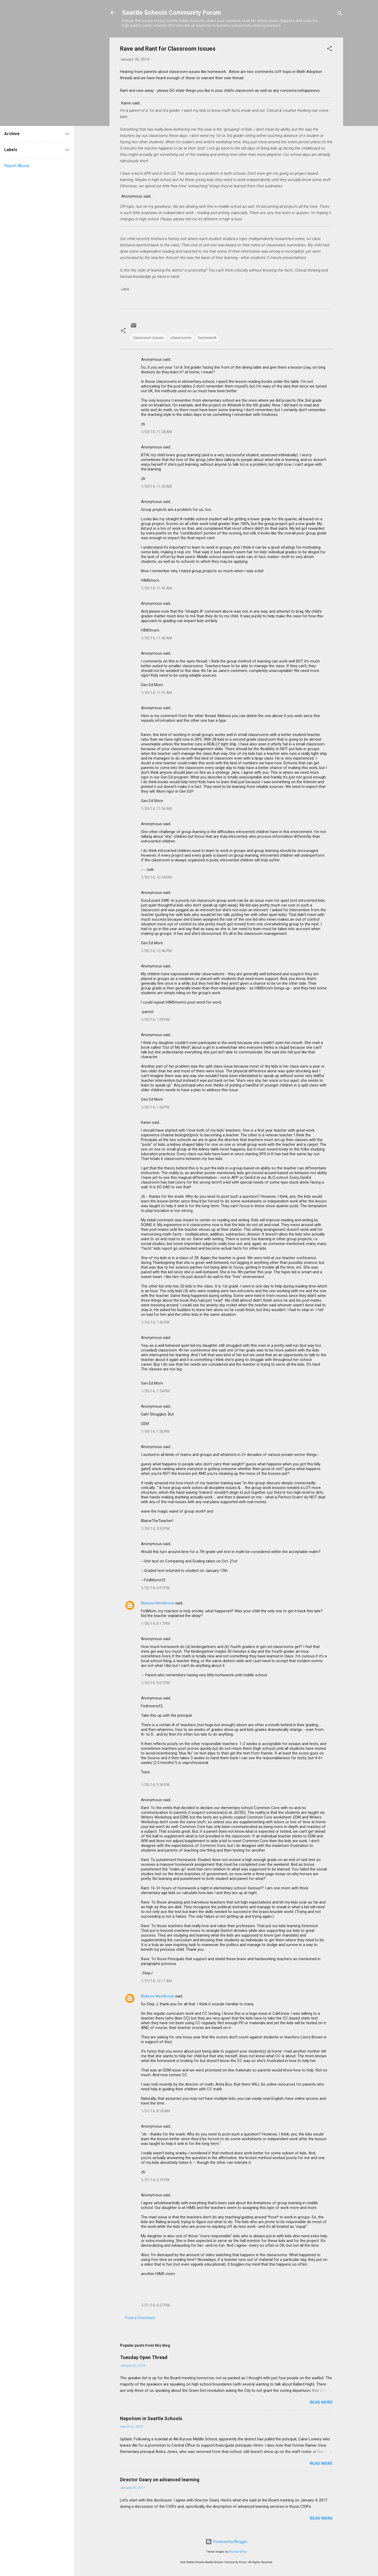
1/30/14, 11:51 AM (156, 692)
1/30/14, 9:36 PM (155, 1784)
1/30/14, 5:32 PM (155, 1528)
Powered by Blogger (226, 2541)
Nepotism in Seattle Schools (151, 2418)
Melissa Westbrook (157, 1603)
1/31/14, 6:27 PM (155, 2305)
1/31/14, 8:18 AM (155, 2111)
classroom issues (148, 337)
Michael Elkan (238, 2551)
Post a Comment (140, 2317)
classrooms (181, 337)
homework (207, 337)
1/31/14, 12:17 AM (156, 1981)
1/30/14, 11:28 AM (156, 432)
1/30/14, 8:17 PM (155, 1623)
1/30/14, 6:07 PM (155, 1588)
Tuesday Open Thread (143, 2357)
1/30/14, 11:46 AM (156, 638)
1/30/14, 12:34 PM (156, 877)
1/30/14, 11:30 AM (156, 486)
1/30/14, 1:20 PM (155, 1107)
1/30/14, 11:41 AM (156, 588)
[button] (329, 49)
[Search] (340, 14)
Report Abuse (16, 165)
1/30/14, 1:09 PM (155, 1019)
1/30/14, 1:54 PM (155, 1391)
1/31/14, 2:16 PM (155, 2179)
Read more (321, 2402)
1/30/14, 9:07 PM (155, 1683)
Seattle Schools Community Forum (171, 12)
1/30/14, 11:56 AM (156, 808)
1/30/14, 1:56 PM (155, 1431)
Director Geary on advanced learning (160, 2479)
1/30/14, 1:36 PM (155, 1322)
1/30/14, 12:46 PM (156, 950)
